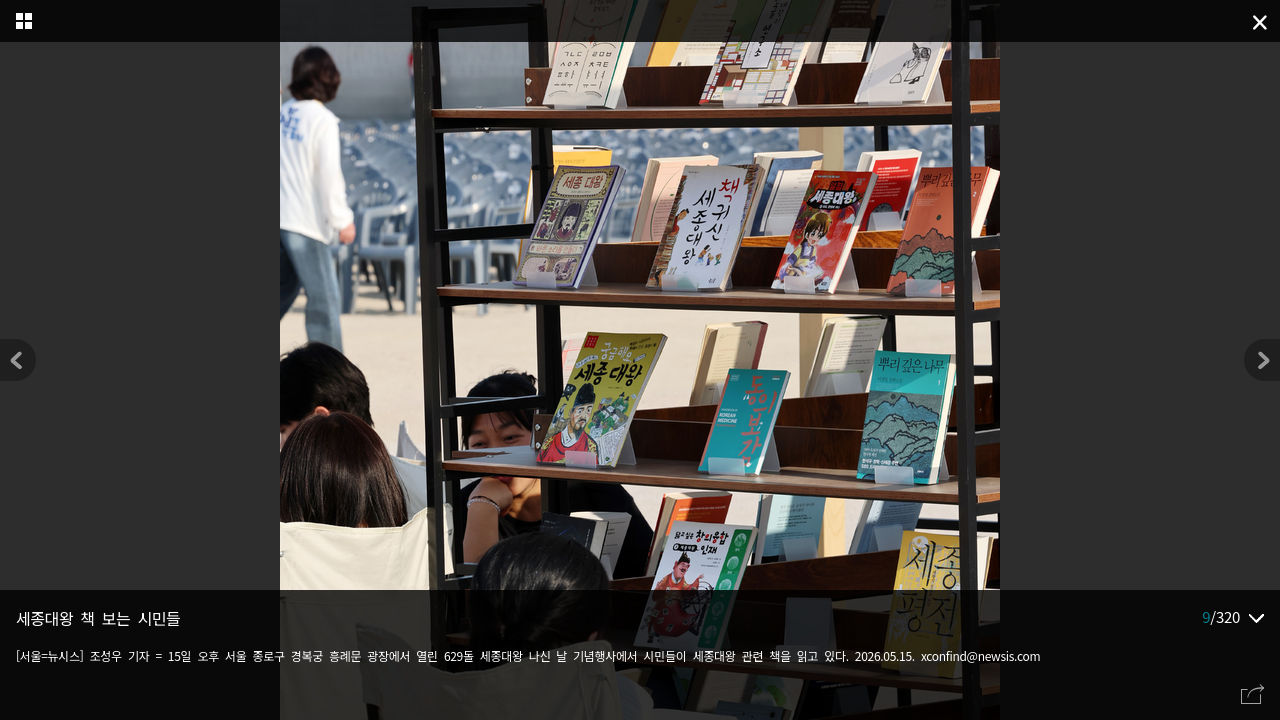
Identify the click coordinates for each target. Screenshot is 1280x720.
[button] (1262, 360)
